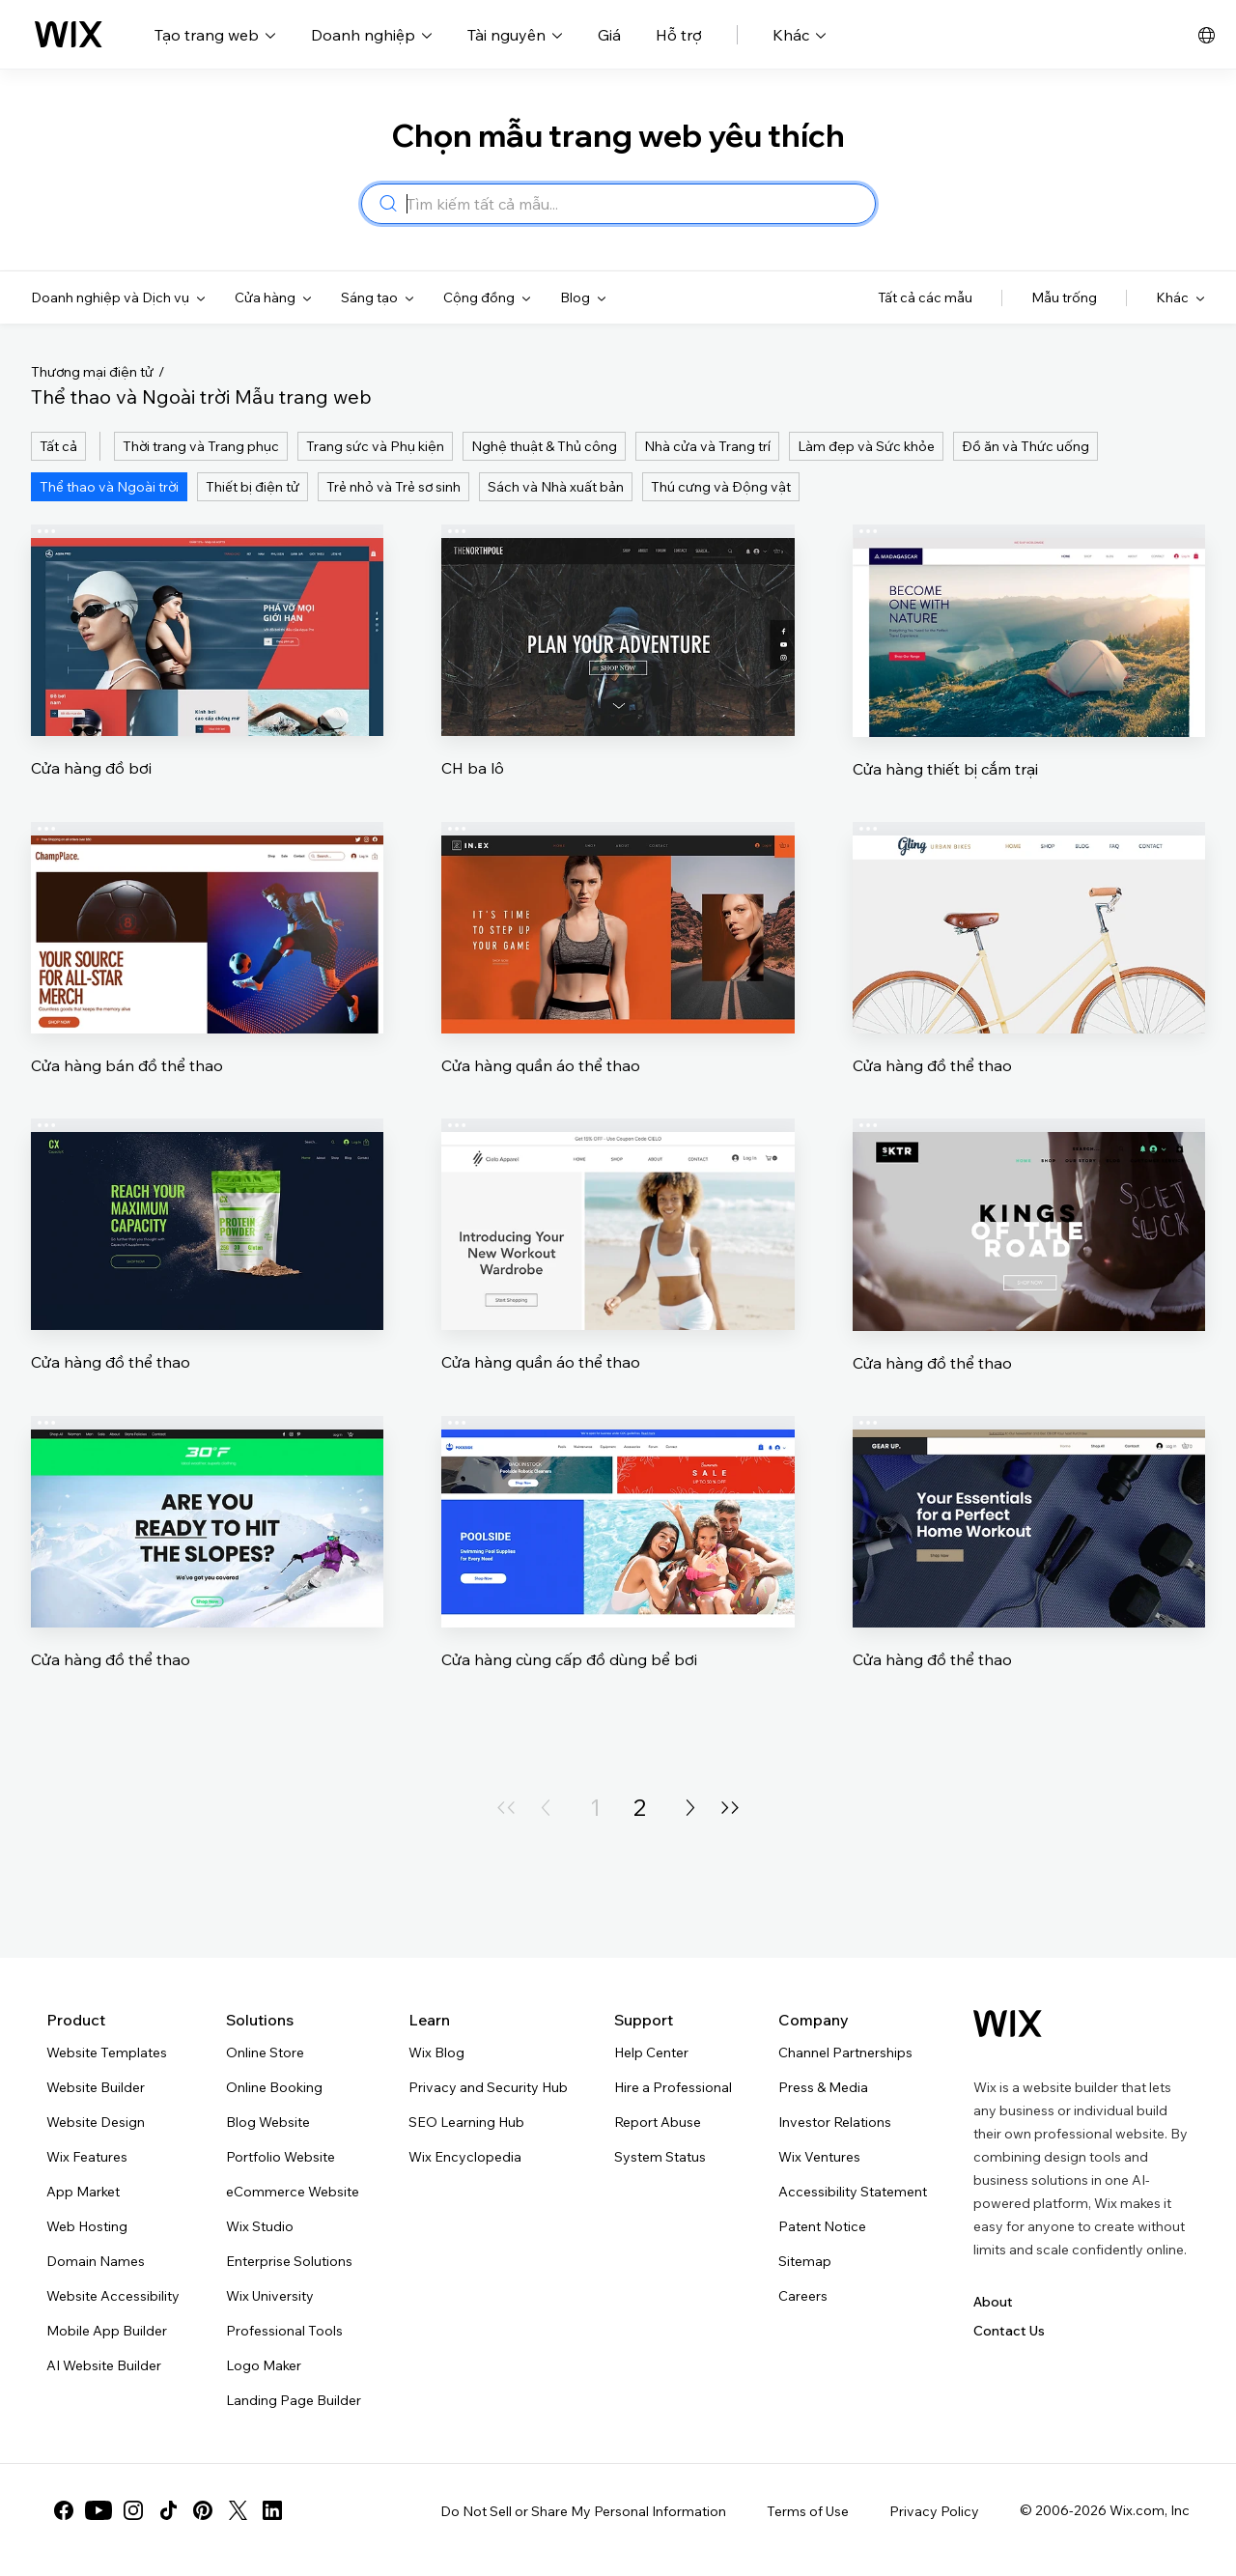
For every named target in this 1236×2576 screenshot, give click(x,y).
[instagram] (133, 2510)
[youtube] (98, 2510)
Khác (799, 34)
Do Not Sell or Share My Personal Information (583, 2511)
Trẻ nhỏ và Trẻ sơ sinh (393, 486)
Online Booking (274, 2087)
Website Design (95, 2122)
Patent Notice (822, 2226)
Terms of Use (808, 2511)
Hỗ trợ (679, 34)
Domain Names (95, 2261)
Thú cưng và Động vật (721, 486)
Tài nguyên (515, 34)
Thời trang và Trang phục (201, 446)
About (993, 2301)
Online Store (265, 2052)
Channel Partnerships (845, 2052)
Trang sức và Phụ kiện (375, 446)
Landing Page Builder (293, 2400)
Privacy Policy (934, 2511)
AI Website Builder (103, 2365)
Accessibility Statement (852, 2191)
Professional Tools (284, 2330)
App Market (83, 2191)
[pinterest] (202, 2510)
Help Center (651, 2052)
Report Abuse (657, 2122)
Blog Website (268, 2122)
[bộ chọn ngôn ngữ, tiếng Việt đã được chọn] (1207, 34)
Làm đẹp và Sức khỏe (866, 446)
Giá (609, 34)
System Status (660, 2157)
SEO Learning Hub (466, 2122)
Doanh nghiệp (372, 34)
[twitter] (237, 2510)
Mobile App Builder (106, 2330)
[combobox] (635, 203)
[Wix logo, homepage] (68, 34)
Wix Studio (260, 2226)
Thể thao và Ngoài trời (109, 486)
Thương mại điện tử (92, 372)
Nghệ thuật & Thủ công (544, 446)
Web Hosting (86, 2226)
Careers (803, 2296)
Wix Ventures (819, 2157)
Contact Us (1009, 2330)
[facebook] (63, 2510)
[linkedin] (272, 2510)
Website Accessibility (113, 2296)
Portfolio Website (280, 2157)
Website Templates (106, 2052)
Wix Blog (436, 2052)
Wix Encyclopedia (464, 2157)
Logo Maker (263, 2365)
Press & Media (823, 2087)
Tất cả (58, 446)
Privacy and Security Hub (488, 2087)
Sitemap (804, 2261)
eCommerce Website (292, 2191)
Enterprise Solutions (289, 2261)
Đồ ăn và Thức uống (1025, 446)
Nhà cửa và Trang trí (707, 446)
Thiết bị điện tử (252, 486)
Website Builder (95, 2087)
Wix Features (86, 2157)
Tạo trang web (215, 34)
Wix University (270, 2296)
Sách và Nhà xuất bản (556, 486)
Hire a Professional (673, 2087)
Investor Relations (834, 2122)
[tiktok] (168, 2510)
